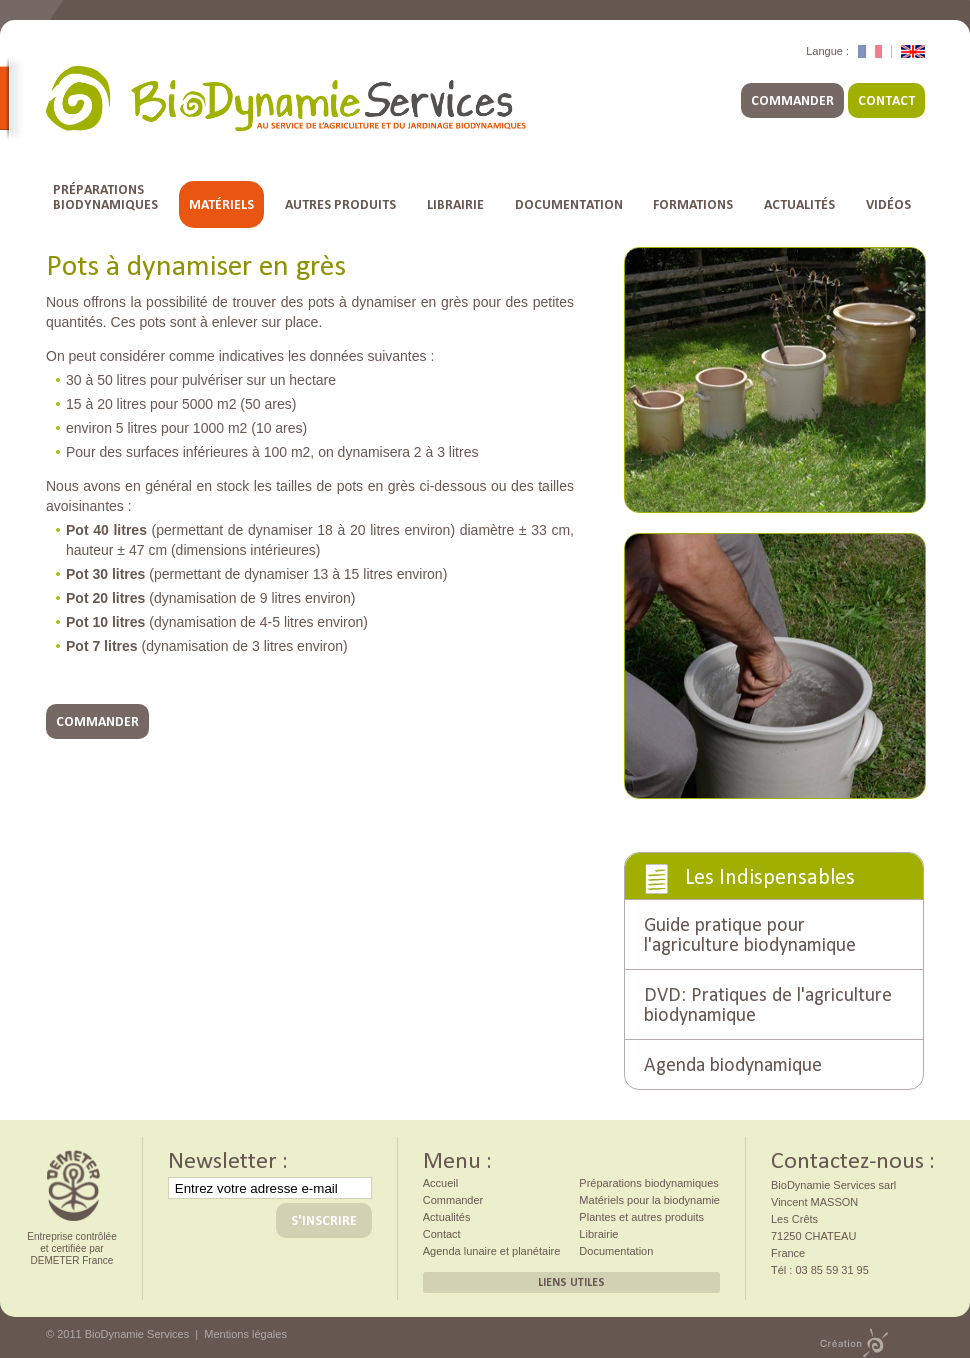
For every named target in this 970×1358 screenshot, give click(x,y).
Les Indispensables (770, 874)
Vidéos (888, 204)
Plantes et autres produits (641, 1217)
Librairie (455, 204)
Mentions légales (245, 1334)
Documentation (569, 204)
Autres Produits (340, 204)
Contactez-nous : (853, 1158)
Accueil (440, 1183)
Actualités (799, 204)
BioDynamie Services (286, 98)
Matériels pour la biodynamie (649, 1200)
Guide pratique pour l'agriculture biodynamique (750, 932)
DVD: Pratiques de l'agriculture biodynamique (768, 1002)
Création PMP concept (854, 1343)
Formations (693, 204)
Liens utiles (571, 1282)
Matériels (221, 204)
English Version (913, 51)
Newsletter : (228, 1158)
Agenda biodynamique (733, 1062)
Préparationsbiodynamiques (105, 197)
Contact (886, 100)
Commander (792, 100)
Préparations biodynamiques (648, 1183)
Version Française (870, 51)
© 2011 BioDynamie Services (117, 1334)
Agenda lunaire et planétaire (492, 1251)
